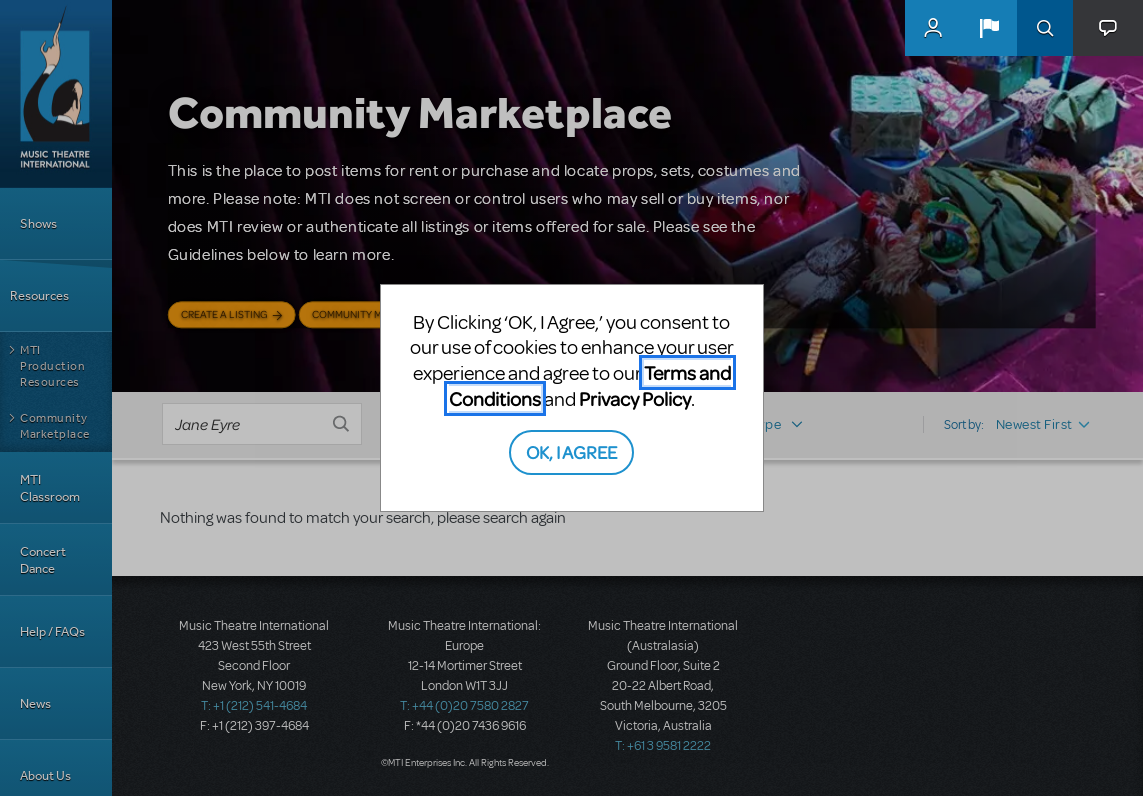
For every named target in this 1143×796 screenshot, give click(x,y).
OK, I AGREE (571, 451)
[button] (989, 28)
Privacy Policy (635, 398)
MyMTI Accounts (933, 28)
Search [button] (1045, 28)
